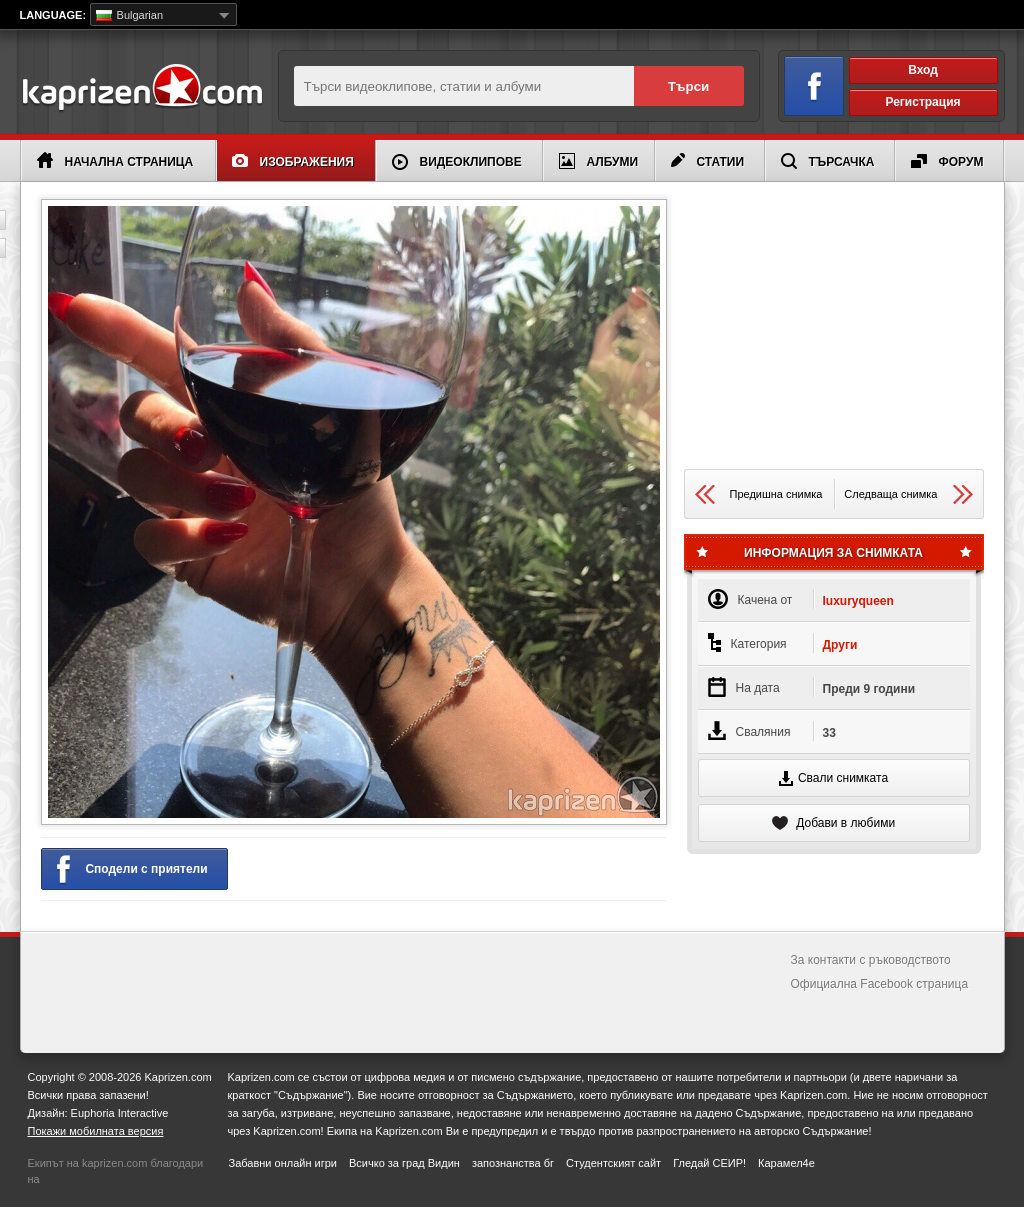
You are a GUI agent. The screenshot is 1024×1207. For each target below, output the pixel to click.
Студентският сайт (613, 1163)
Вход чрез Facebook (802, 82)
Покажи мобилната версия (96, 1131)
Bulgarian (130, 15)
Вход (923, 70)
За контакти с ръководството (871, 960)
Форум (947, 161)
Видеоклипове (457, 162)
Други (840, 645)
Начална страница (115, 160)
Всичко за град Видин (404, 1163)
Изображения (293, 161)
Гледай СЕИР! (709, 1163)
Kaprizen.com (141, 88)
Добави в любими (833, 823)
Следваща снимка (908, 494)
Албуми (599, 161)
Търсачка (828, 161)
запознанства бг (513, 1163)
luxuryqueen (858, 601)
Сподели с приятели (132, 870)
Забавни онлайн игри (283, 1163)
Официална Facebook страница (880, 984)
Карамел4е (786, 1163)
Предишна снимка (759, 494)
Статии (708, 161)
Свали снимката (833, 778)
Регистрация (922, 102)
